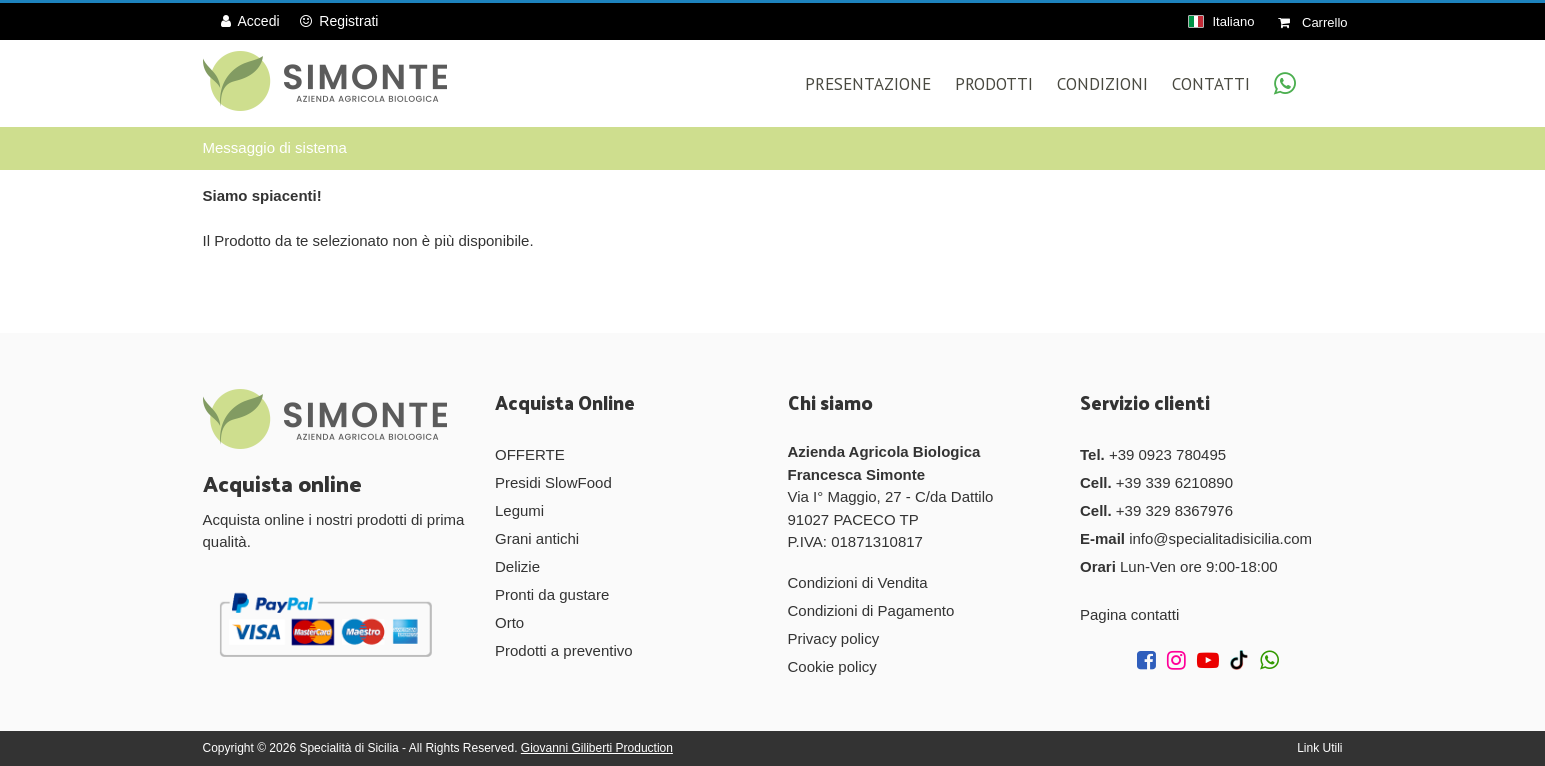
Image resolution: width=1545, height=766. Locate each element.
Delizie (517, 566)
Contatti (1211, 84)
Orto (509, 622)
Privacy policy (834, 638)
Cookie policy (832, 666)
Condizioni (1102, 84)
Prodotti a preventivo (564, 650)
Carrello (1312, 22)
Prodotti (994, 84)
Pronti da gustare (552, 594)
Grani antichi (537, 538)
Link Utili (1319, 748)
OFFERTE (530, 454)
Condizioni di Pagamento (871, 610)
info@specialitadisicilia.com (1220, 538)
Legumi (519, 510)
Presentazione (868, 84)
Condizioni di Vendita (858, 582)
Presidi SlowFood (553, 482)
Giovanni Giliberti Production (597, 748)
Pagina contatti (1129, 614)
